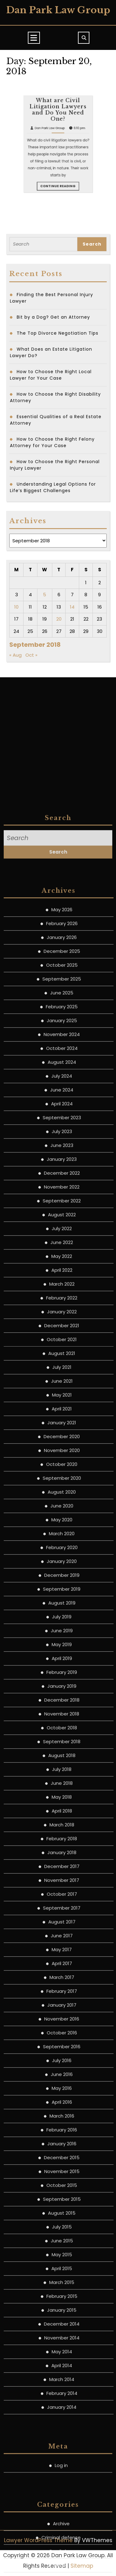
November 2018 (61, 2224)
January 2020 (62, 2072)
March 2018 (61, 2335)
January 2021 (61, 1933)
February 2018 (61, 2349)
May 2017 (62, 2460)
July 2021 (61, 1878)
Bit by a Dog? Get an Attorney (53, 317)
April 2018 (62, 2321)
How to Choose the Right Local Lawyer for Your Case (51, 375)
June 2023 (61, 1656)
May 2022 (61, 1767)
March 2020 (62, 2044)
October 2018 (62, 2238)
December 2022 (62, 1684)
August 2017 (61, 2432)
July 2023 (62, 1642)
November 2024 (62, 1545)
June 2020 (61, 2016)
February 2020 (62, 2058)
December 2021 (61, 1836)
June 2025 (61, 1503)
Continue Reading (59, 211)
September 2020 (62, 1989)
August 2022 (62, 1725)
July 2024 (61, 1587)
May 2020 (61, 2030)
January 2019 (61, 2197)
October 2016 (62, 2543)
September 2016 (61, 2557)
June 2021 (62, 1892)
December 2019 (61, 2086)
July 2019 (61, 2127)
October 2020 (61, 1975)
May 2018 (62, 2308)
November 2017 (61, 2391)
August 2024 (62, 1573)
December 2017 (61, 2377)
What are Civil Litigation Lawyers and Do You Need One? (58, 184)
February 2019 (61, 2183)
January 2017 (61, 2516)
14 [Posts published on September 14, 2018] (72, 607)
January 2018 (61, 2363)
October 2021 (62, 1850)
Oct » (31, 655)
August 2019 (61, 2113)
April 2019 (62, 2169)
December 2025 (62, 1462)
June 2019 (62, 2141)
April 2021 (62, 1919)
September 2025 (61, 1489)
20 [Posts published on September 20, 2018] (59, 619)
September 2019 (61, 2100)
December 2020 (62, 1947)
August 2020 (62, 2002)
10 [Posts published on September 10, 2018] (16, 607)
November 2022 (61, 1697)
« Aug (15, 655)
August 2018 (61, 2266)
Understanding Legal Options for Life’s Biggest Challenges (53, 487)
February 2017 (61, 2502)
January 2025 (62, 1531)
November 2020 (62, 1961)
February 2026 (62, 1434)
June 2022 (61, 1753)
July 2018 (61, 2280)
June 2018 (62, 2294)
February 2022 (61, 1808)
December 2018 (61, 2210)
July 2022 (62, 1739)
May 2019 (62, 2155)
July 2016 (61, 2571)
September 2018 (61, 2252)
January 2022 (62, 1822)
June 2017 (62, 2446)
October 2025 (62, 1476)
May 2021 (62, 1905)
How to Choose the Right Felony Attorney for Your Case (52, 442)
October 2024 (62, 1559)
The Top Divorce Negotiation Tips (57, 333)
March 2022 (62, 1794)
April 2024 (62, 1614)
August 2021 (61, 1864)
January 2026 (62, 1448)
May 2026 (61, 1420)
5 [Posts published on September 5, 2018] (44, 594)
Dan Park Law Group (58, 10)
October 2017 (62, 2405)
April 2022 (61, 1781)
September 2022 (62, 1711)
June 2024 (61, 1600)
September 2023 (62, 1628)
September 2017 (61, 2418)
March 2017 (61, 2488)
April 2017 (62, 2474)
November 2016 (61, 2529)
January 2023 (62, 1670)
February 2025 (62, 1517)
